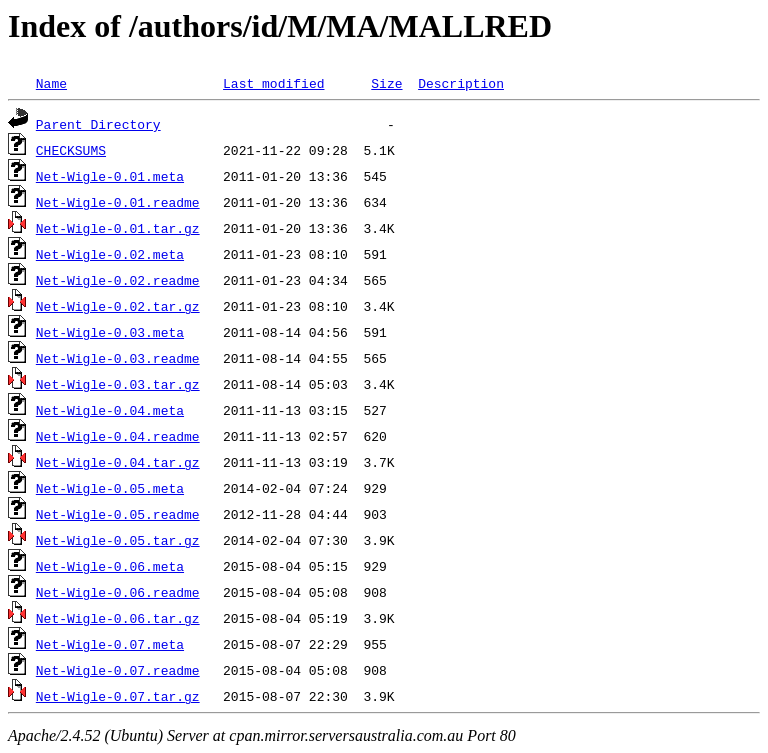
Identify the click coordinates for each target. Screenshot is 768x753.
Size (386, 83)
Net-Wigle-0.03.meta (110, 332)
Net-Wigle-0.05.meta (110, 488)
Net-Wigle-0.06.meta (110, 566)
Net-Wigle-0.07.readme (118, 670)
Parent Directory (98, 124)
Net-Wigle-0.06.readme (118, 592)
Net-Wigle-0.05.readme (118, 514)
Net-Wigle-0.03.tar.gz (118, 384)
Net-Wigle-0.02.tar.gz (118, 306)
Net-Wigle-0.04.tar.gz (118, 462)
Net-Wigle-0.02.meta (110, 254)
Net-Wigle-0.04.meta (110, 410)
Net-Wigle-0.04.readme (118, 436)
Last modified (273, 83)
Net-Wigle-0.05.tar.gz (118, 540)
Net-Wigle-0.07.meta (110, 644)
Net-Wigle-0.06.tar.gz (118, 618)
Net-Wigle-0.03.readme (118, 358)
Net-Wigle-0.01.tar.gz (118, 228)
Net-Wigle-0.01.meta (110, 176)
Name (51, 83)
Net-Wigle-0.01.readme (118, 202)
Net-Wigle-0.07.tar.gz (118, 696)
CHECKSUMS (71, 150)
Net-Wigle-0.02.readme (118, 280)
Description (461, 83)
